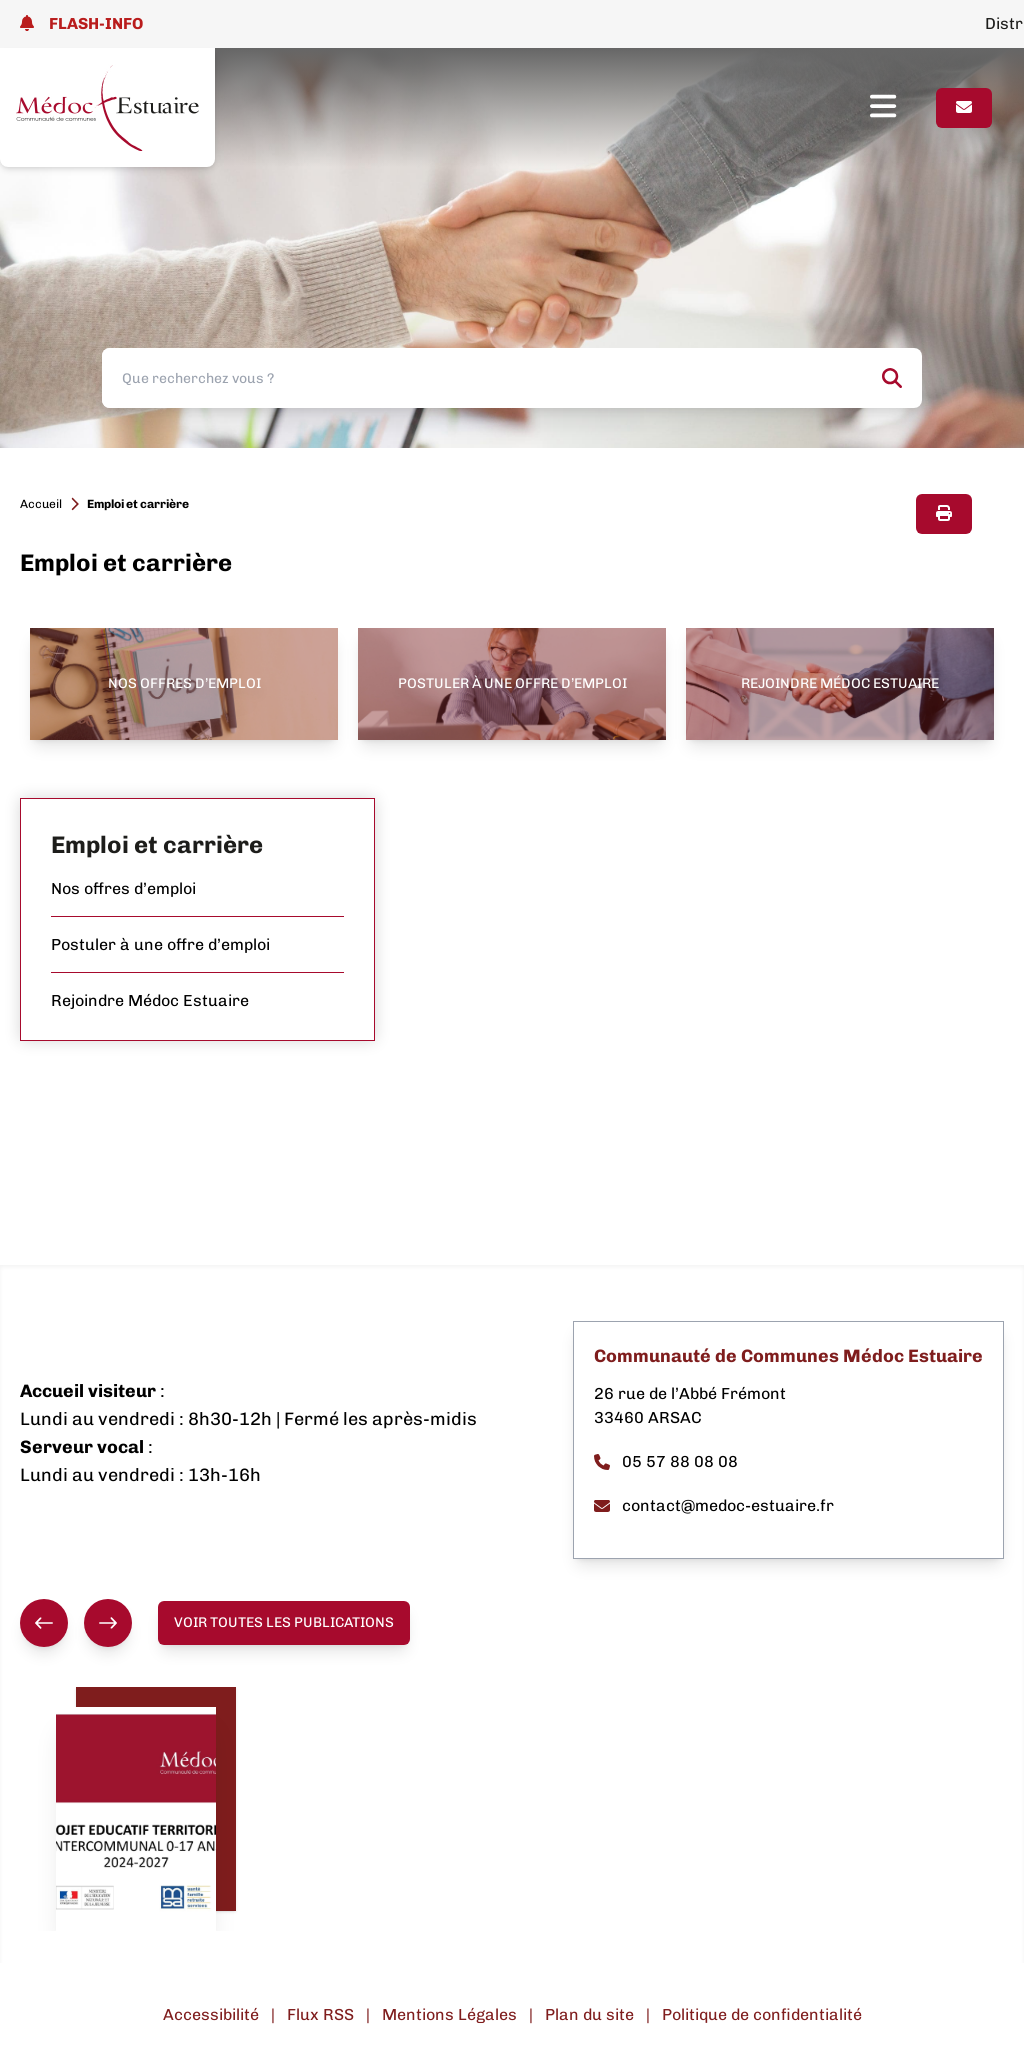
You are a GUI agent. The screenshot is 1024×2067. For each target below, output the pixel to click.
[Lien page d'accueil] (107, 107)
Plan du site (589, 2014)
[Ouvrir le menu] (903, 108)
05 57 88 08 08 (666, 1461)
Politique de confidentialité (762, 2014)
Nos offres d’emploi (123, 888)
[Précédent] (44, 1623)
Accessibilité (211, 2014)
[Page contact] (964, 108)
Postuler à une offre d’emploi (160, 944)
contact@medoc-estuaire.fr (714, 1505)
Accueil (41, 504)
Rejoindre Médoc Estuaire (150, 1000)
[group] (76, 1623)
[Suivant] (108, 1623)
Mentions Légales (449, 2014)
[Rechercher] (892, 378)
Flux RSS (320, 2014)
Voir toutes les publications (284, 1622)
